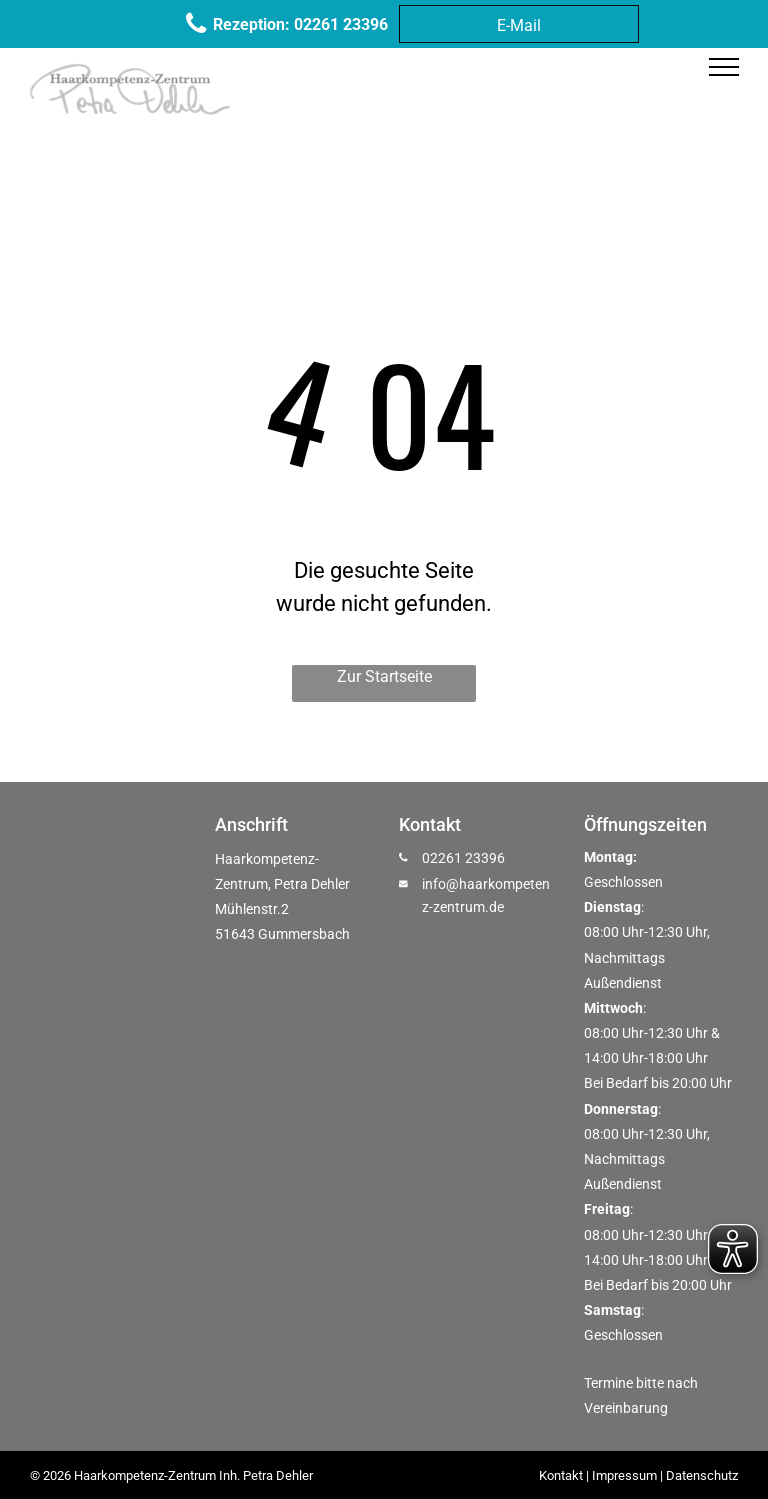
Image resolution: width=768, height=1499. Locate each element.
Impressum (624, 1475)
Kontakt (561, 1475)
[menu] (724, 67)
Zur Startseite (384, 676)
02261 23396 (463, 858)
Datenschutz (702, 1475)
